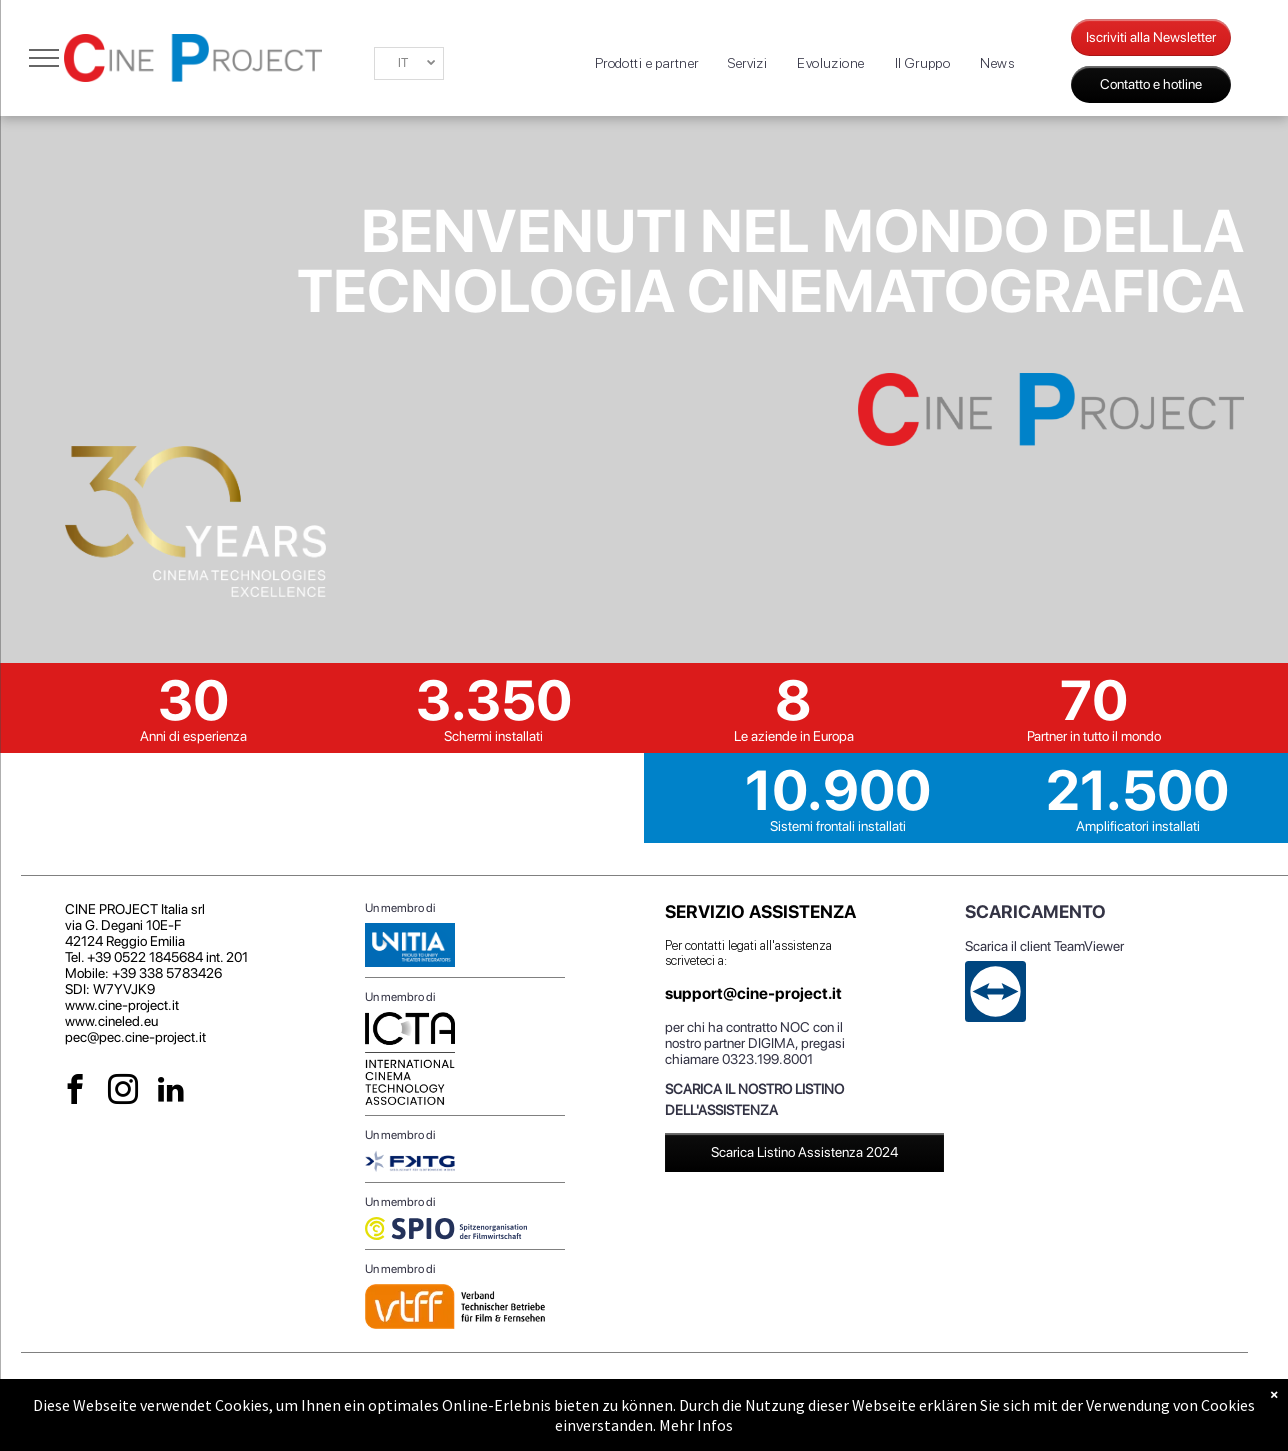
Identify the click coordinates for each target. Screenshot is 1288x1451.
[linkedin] (171, 1092)
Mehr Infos (696, 1425)
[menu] (44, 58)
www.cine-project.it (122, 1005)
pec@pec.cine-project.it (135, 1037)
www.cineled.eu (111, 1021)
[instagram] (123, 1092)
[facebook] (75, 1092)
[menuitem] (647, 63)
